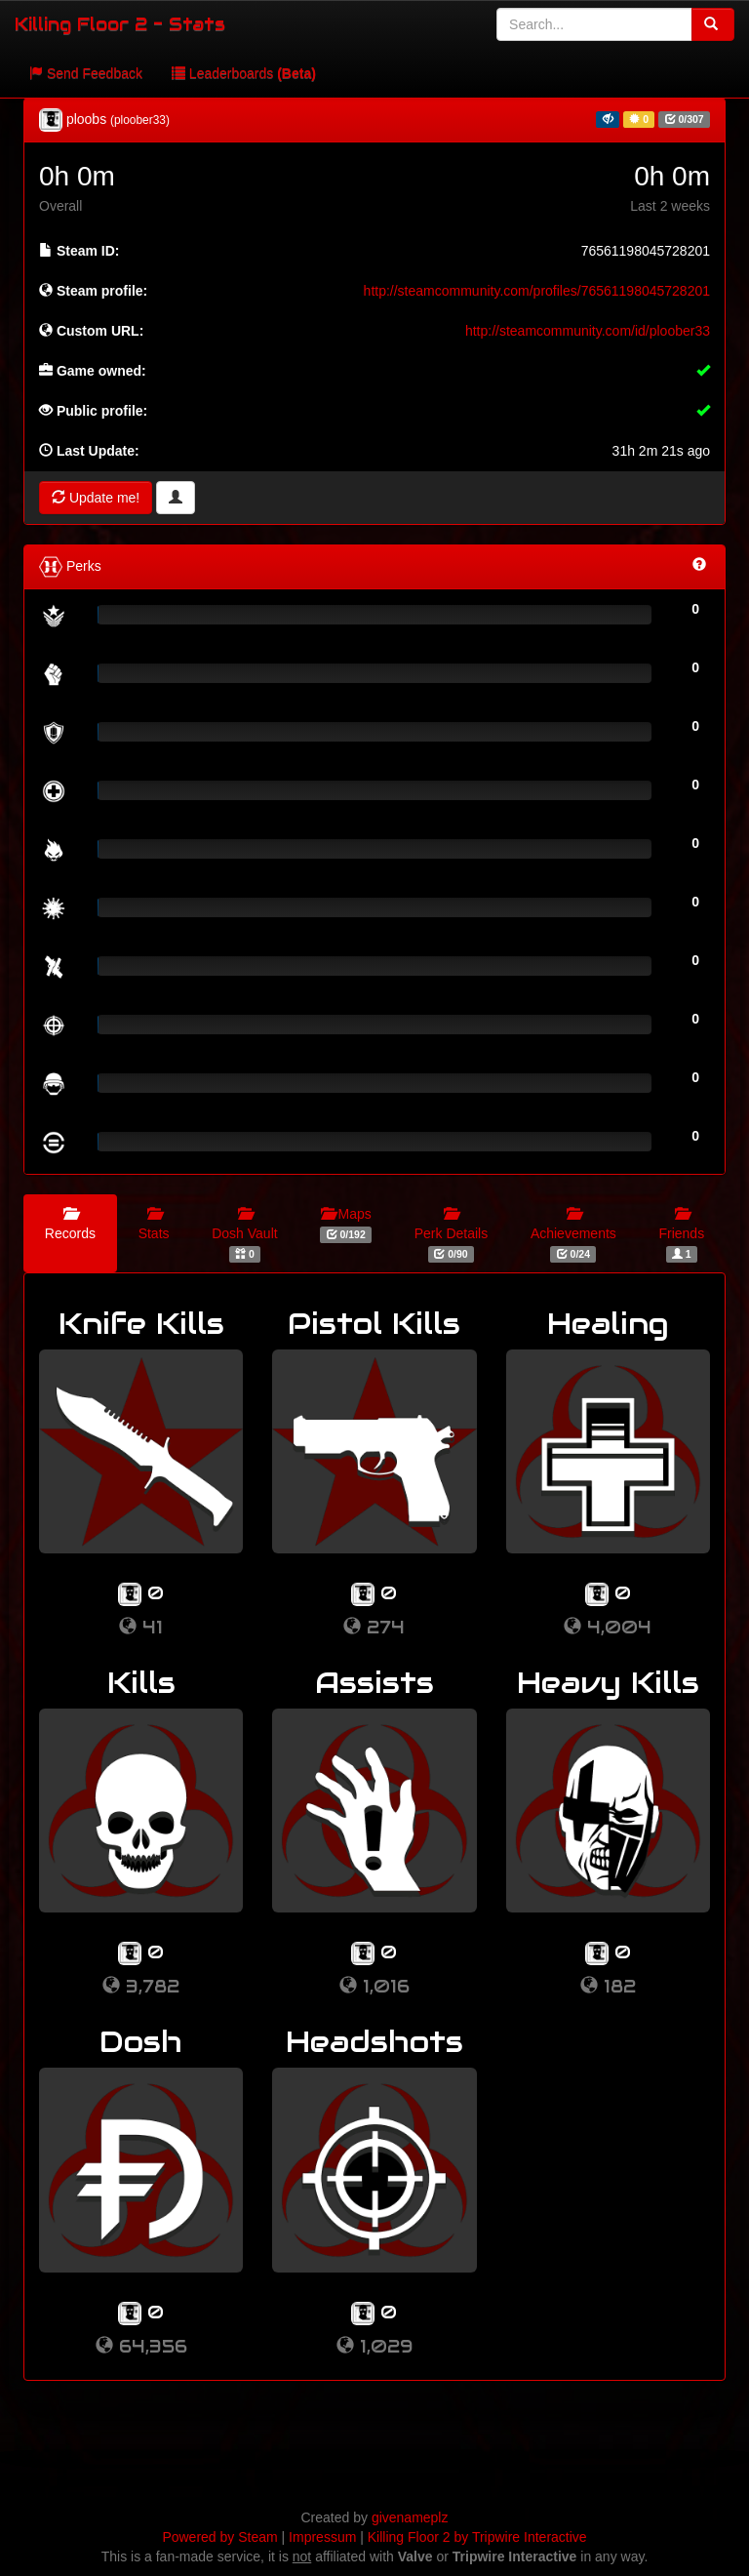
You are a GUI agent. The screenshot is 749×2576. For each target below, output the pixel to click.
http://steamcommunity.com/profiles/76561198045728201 (537, 291)
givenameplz (410, 2517)
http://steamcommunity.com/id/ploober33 (587, 331)
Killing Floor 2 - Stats (120, 24)
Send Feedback (85, 73)
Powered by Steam (219, 2537)
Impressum (322, 2537)
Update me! (95, 497)
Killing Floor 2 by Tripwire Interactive (477, 2537)
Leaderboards (244, 73)
